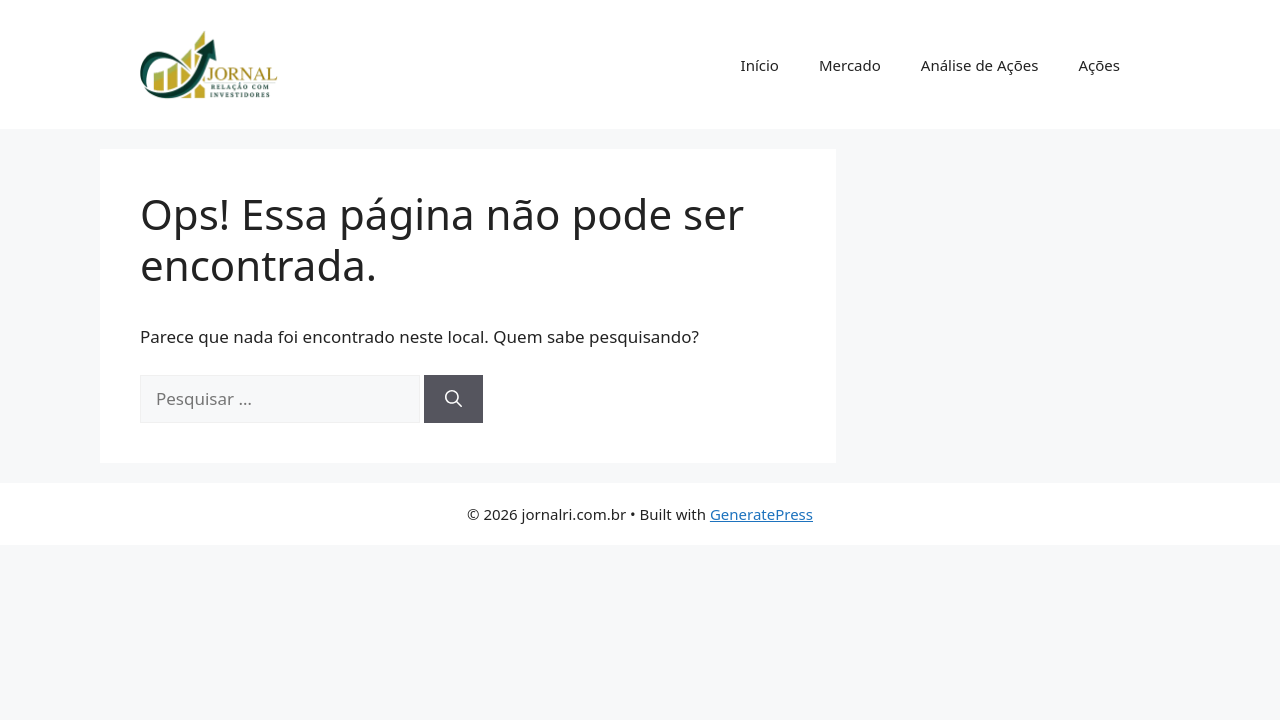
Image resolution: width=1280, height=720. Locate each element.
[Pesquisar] (453, 399)
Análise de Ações (980, 65)
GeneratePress (761, 514)
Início (760, 65)
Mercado (850, 65)
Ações (1099, 65)
